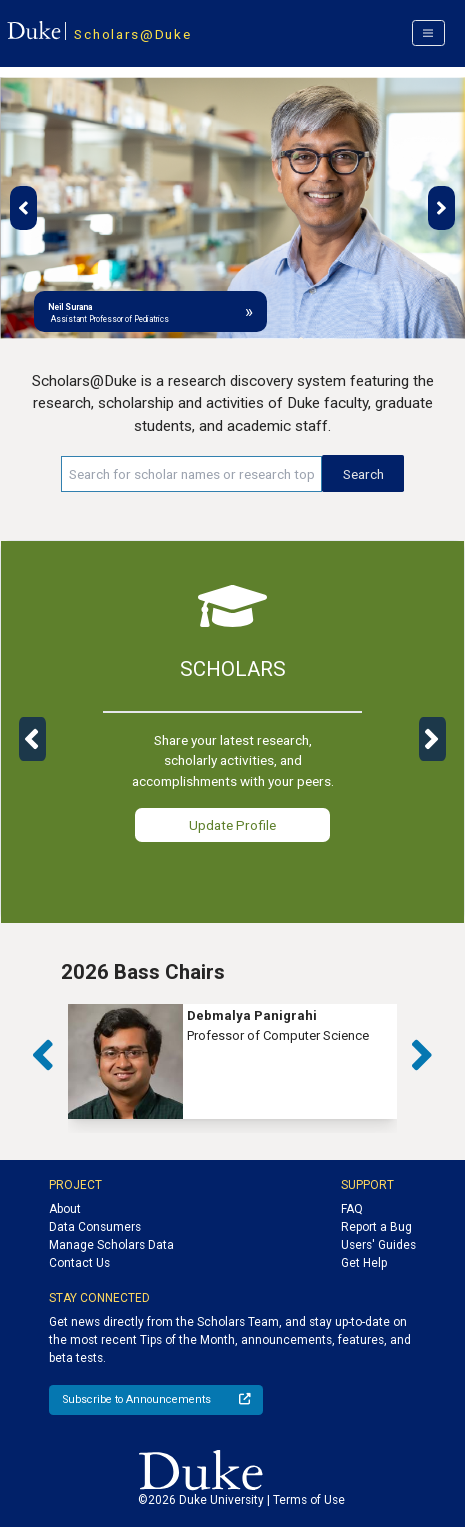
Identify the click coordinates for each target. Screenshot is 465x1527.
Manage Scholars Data (111, 1245)
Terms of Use (309, 1500)
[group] (232, 1061)
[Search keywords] (192, 474)
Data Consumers (95, 1227)
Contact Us (79, 1263)
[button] (23, 208)
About (65, 1209)
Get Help (364, 1263)
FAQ (352, 1209)
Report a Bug (376, 1227)
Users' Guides (378, 1245)
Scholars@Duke (132, 34)
